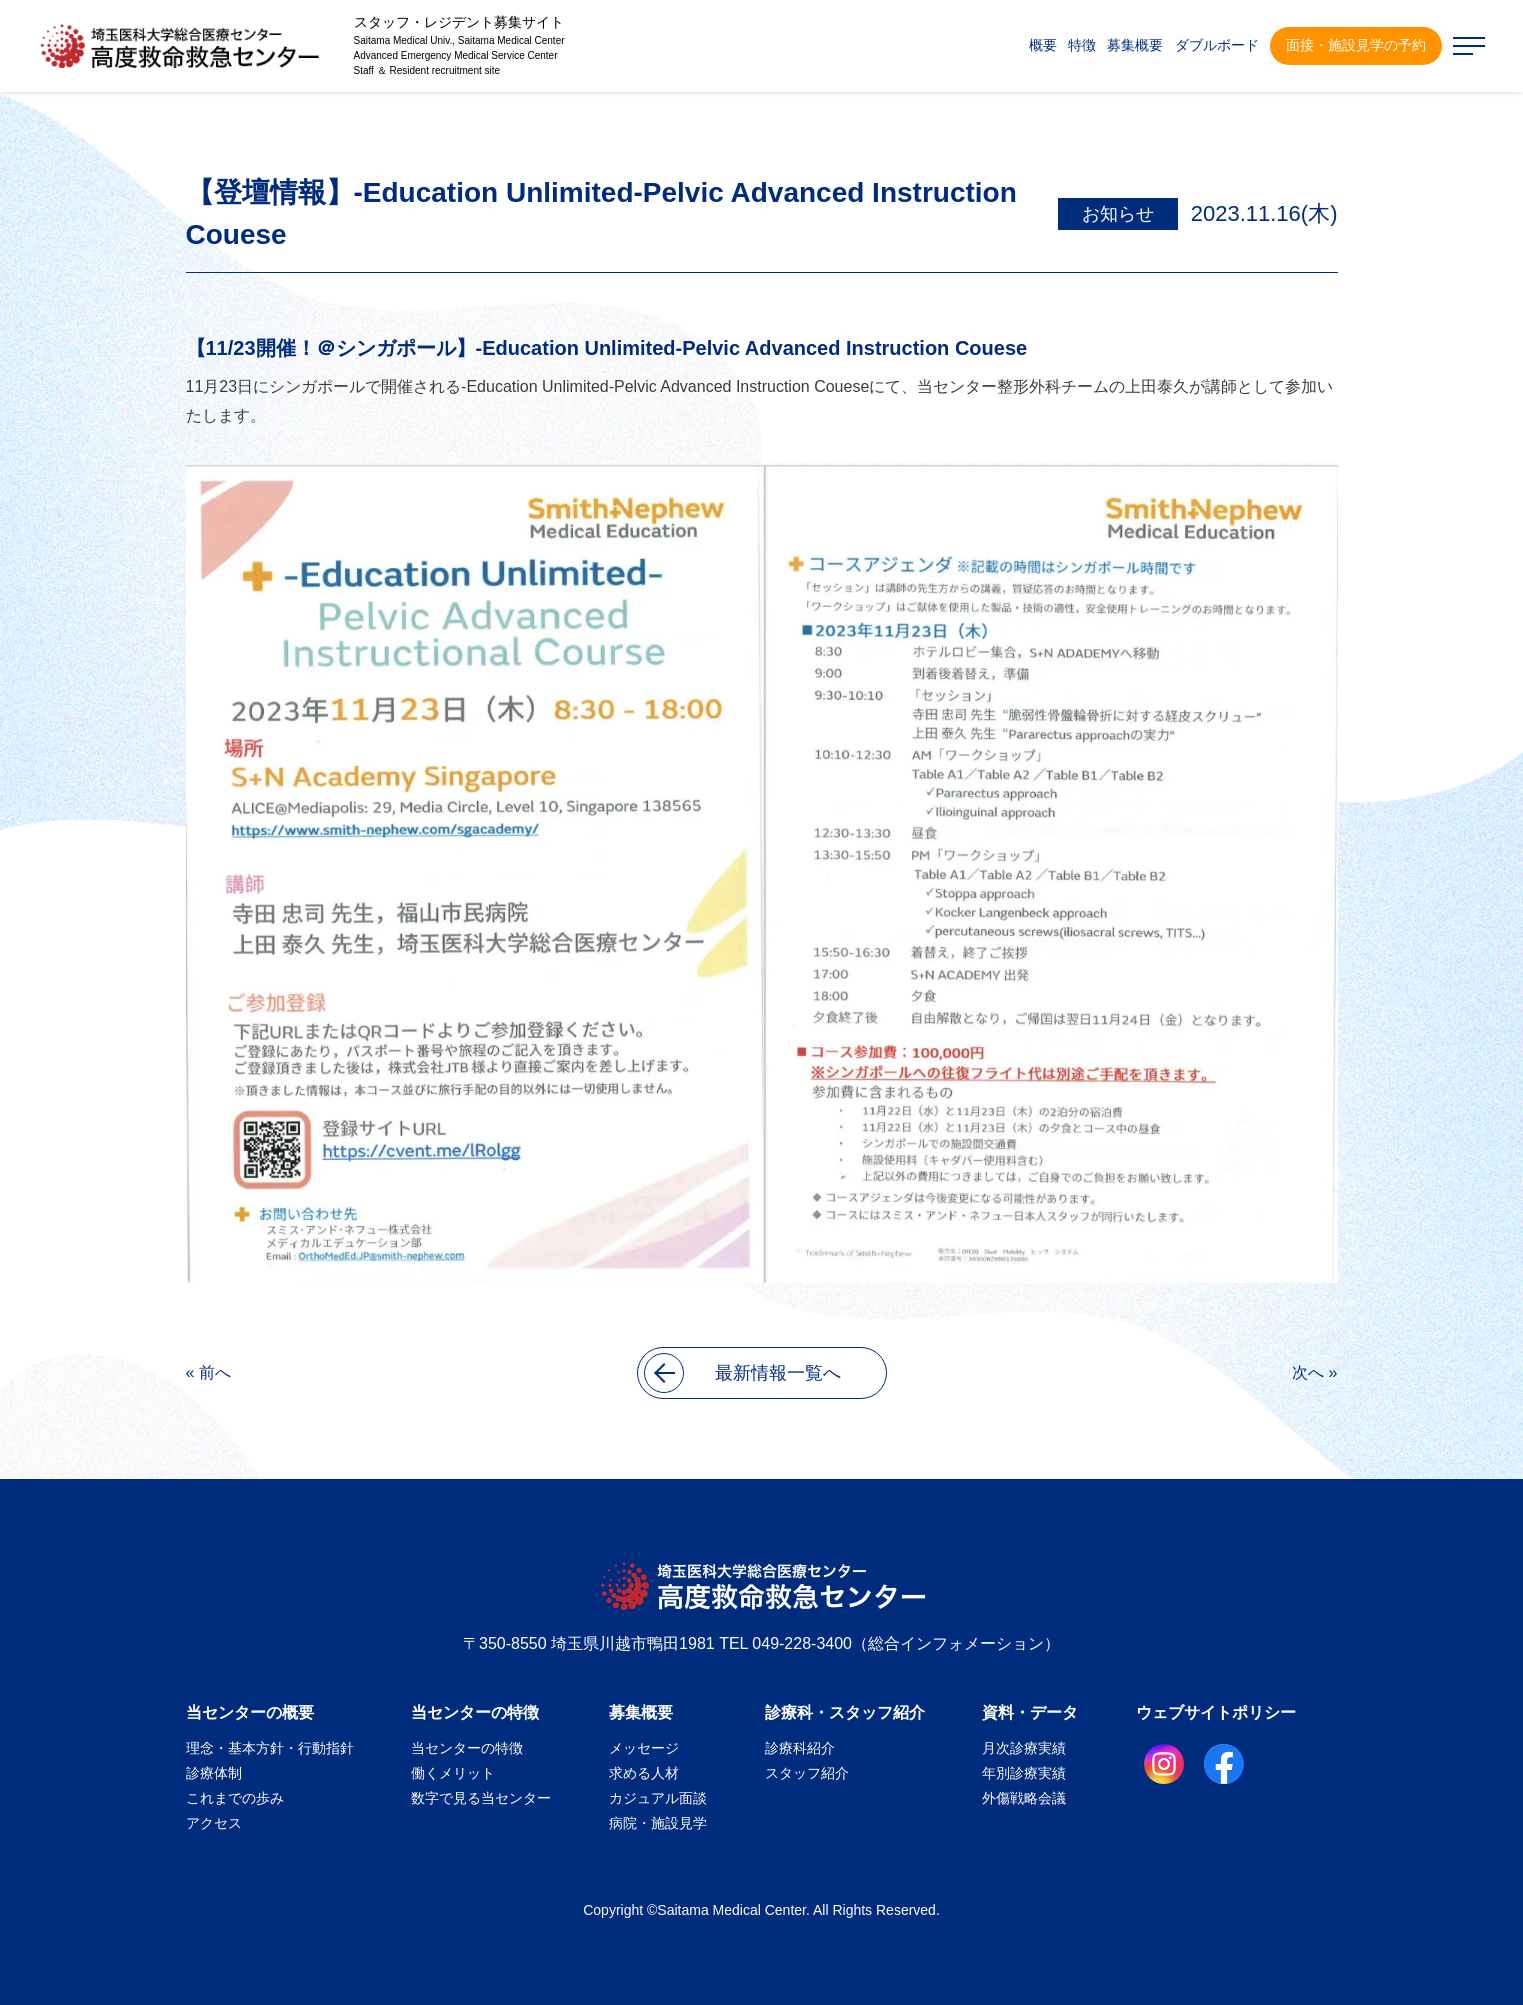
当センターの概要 (250, 1712)
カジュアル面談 (658, 1798)
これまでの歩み (235, 1798)
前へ (215, 1372)
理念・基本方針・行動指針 (270, 1748)
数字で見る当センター (481, 1798)
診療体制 (214, 1773)
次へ (1308, 1372)
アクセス (214, 1823)
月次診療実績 (1024, 1748)
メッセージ (644, 1748)
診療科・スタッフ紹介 (845, 1712)
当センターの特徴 (475, 1712)
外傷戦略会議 (1024, 1798)
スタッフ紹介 (807, 1773)
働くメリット (453, 1773)
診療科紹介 (800, 1748)
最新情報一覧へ (742, 1373)
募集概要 (641, 1712)
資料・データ (1030, 1712)
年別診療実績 (1024, 1773)
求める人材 (644, 1773)
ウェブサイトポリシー (1216, 1712)
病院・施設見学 (658, 1823)
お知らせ (1118, 214)
